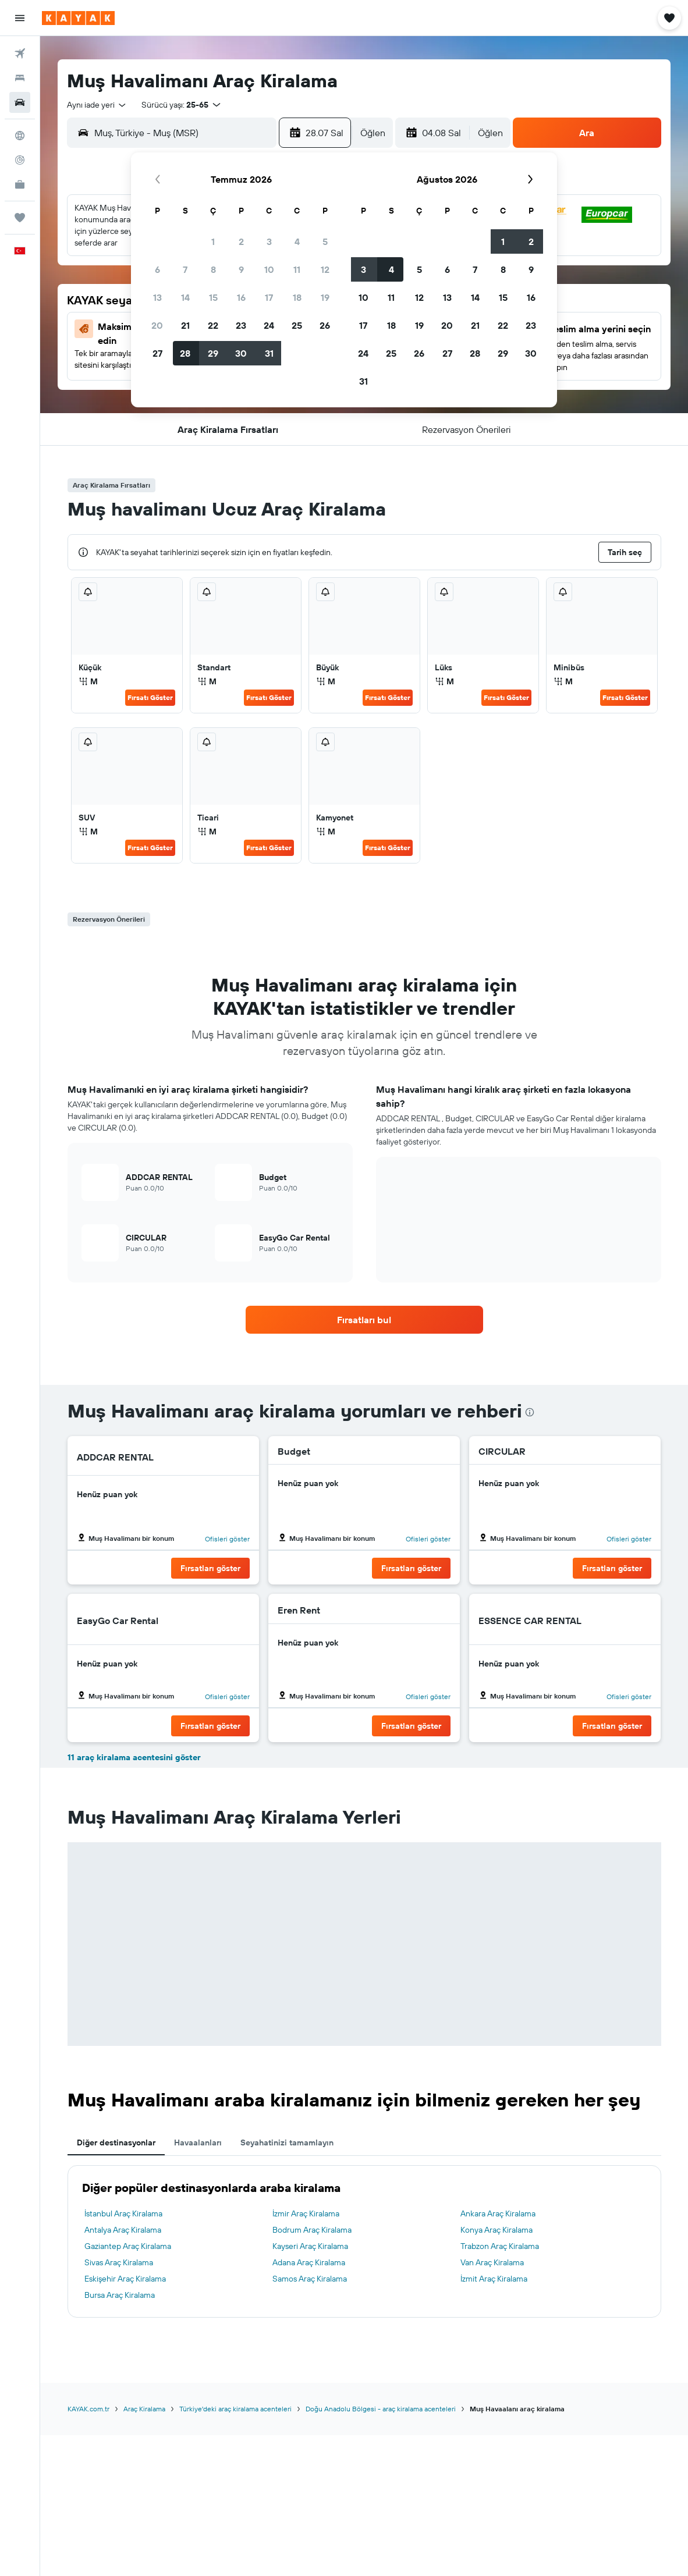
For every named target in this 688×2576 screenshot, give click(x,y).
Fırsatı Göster (150, 697)
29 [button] (213, 353)
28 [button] (185, 353)
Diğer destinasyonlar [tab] (116, 2142)
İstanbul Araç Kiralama (123, 2213)
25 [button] (297, 325)
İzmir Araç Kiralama (305, 2213)
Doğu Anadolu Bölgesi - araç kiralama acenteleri (381, 2408)
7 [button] (185, 269)
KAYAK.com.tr (88, 2408)
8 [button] (213, 269)
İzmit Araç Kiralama (493, 2278)
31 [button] (269, 353)
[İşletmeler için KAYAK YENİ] (20, 184)
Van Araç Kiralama (492, 2262)
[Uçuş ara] (20, 53)
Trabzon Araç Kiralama (499, 2246)
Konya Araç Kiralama (496, 2230)
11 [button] (296, 269)
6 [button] (157, 269)
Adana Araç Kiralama (308, 2262)
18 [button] (297, 297)
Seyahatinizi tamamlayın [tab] (287, 2142)
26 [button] (325, 325)
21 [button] (185, 325)
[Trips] (20, 217)
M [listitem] (88, 681)
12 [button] (325, 269)
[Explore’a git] (20, 135)
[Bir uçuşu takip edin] (20, 160)
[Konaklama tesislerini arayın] (20, 78)
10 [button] (269, 269)
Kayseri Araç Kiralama (310, 2246)
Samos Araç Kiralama (309, 2278)
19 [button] (325, 297)
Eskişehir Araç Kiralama (125, 2278)
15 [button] (213, 297)
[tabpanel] (364, 2241)
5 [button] (325, 241)
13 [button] (157, 297)
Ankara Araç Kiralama (497, 2213)
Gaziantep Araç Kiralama (127, 2246)
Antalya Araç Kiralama (122, 2230)
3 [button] (269, 241)
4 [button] (297, 241)
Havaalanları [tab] (198, 2142)
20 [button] (157, 325)
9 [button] (241, 269)
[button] (20, 18)
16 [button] (241, 297)
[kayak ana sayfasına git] (78, 18)
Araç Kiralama (144, 2408)
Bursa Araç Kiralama (119, 2295)
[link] (364, 1320)
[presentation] (529, 1412)
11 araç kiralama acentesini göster (134, 1757)
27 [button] (157, 353)
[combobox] (97, 105)
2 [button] (241, 241)
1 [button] (213, 241)
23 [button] (241, 325)
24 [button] (269, 325)
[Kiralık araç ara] (20, 102)
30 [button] (241, 353)
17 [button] (269, 297)
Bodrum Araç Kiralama (312, 2230)
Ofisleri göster (227, 1538)
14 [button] (185, 297)
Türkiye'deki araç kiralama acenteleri (235, 2408)
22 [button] (213, 325)
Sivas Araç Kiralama (118, 2262)
